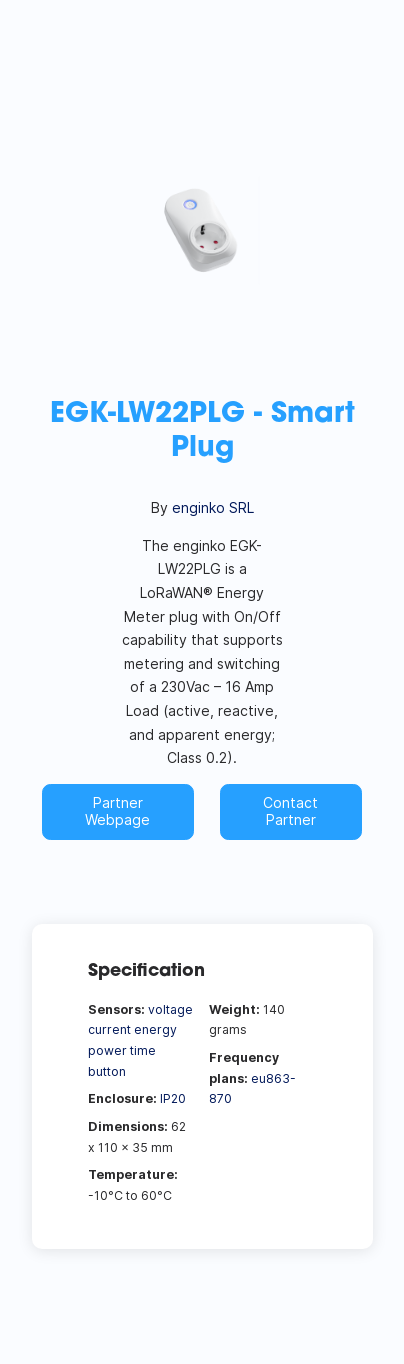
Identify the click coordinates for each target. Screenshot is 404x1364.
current (109, 1029)
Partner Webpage (117, 811)
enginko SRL (213, 507)
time (143, 1050)
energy (155, 1029)
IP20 (173, 1098)
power (107, 1050)
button (107, 1071)
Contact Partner (290, 811)
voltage (170, 1009)
